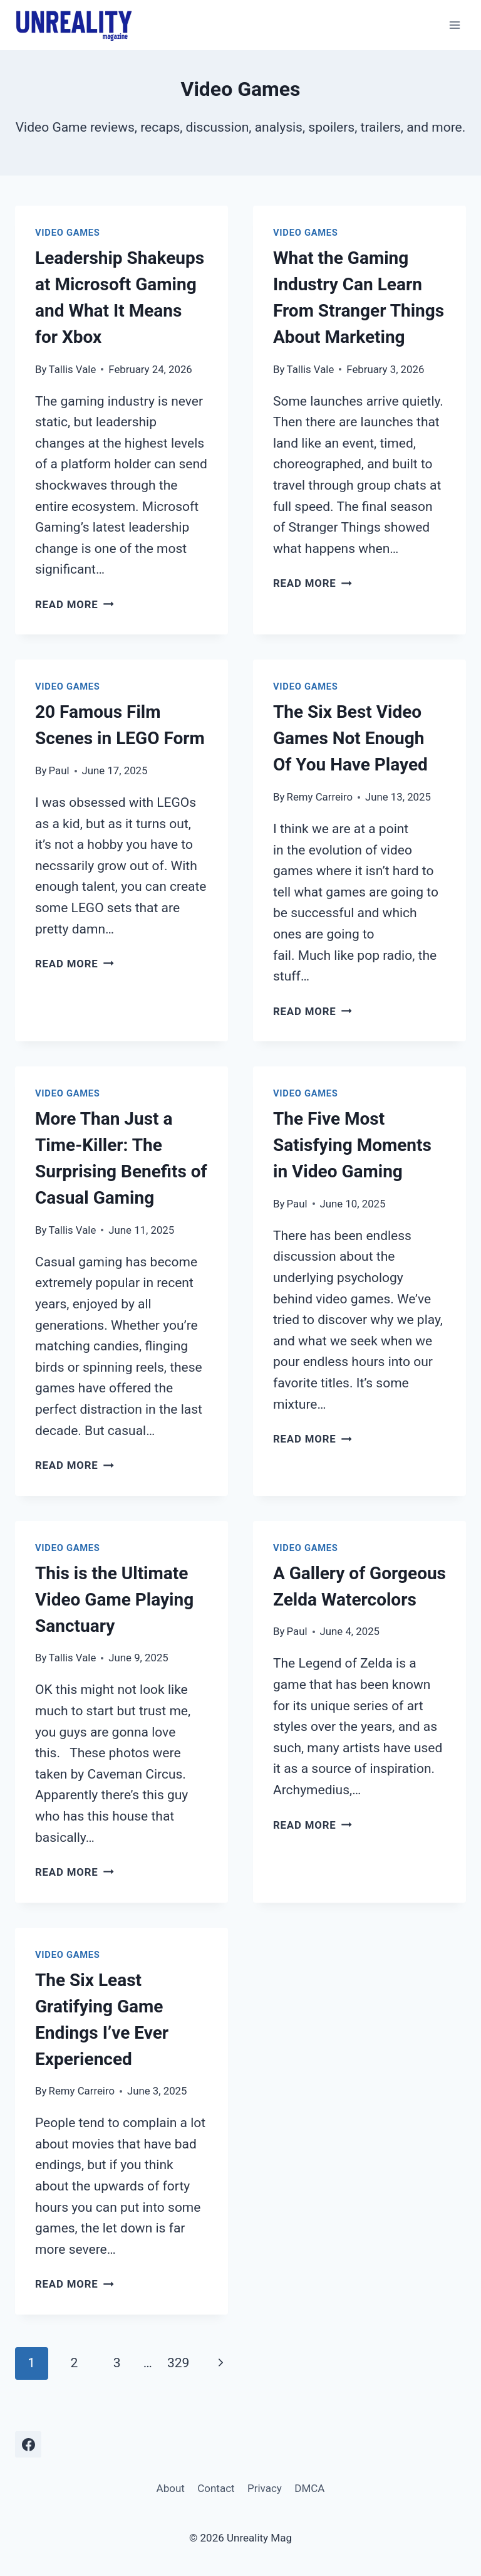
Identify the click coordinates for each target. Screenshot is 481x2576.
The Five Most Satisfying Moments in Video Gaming (352, 1145)
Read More (74, 604)
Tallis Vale (72, 369)
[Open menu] (454, 24)
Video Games (67, 232)
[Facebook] (28, 2444)
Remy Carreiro (320, 797)
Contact (215, 2488)
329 (178, 2362)
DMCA (309, 2488)
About (171, 2488)
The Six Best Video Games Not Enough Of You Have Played (350, 738)
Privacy (264, 2488)
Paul (59, 770)
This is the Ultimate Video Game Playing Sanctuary (114, 1599)
